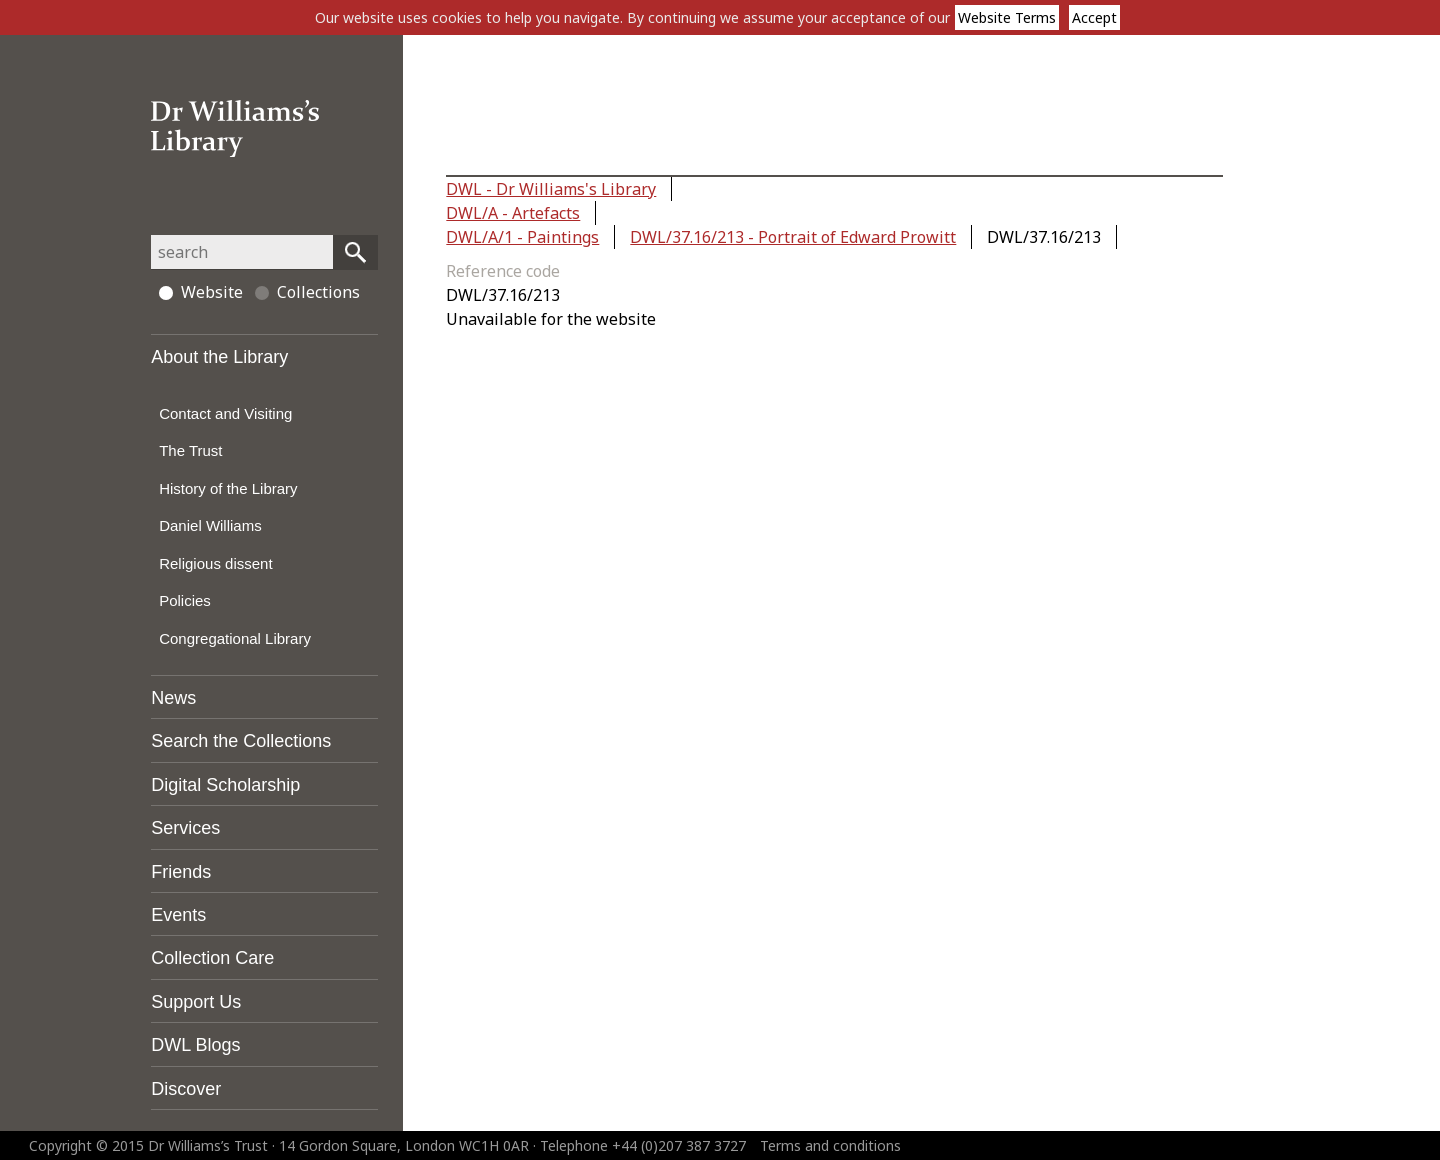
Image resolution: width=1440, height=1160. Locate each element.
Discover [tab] (186, 1089)
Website (201, 292)
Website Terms (1007, 17)
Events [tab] (178, 915)
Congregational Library (235, 638)
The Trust (190, 450)
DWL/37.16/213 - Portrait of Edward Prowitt (793, 237)
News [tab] (173, 698)
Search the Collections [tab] (241, 741)
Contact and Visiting (225, 413)
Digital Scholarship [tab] (225, 785)
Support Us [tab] (196, 1002)
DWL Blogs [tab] (195, 1045)
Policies (185, 600)
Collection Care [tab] (212, 958)
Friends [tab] (181, 872)
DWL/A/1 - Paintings (522, 237)
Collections (307, 292)
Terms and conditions (830, 1145)
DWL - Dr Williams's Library (551, 189)
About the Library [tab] (219, 357)
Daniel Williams (210, 525)
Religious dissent (215, 563)
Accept (1094, 17)
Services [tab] (185, 828)
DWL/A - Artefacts (513, 213)
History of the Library (228, 488)
